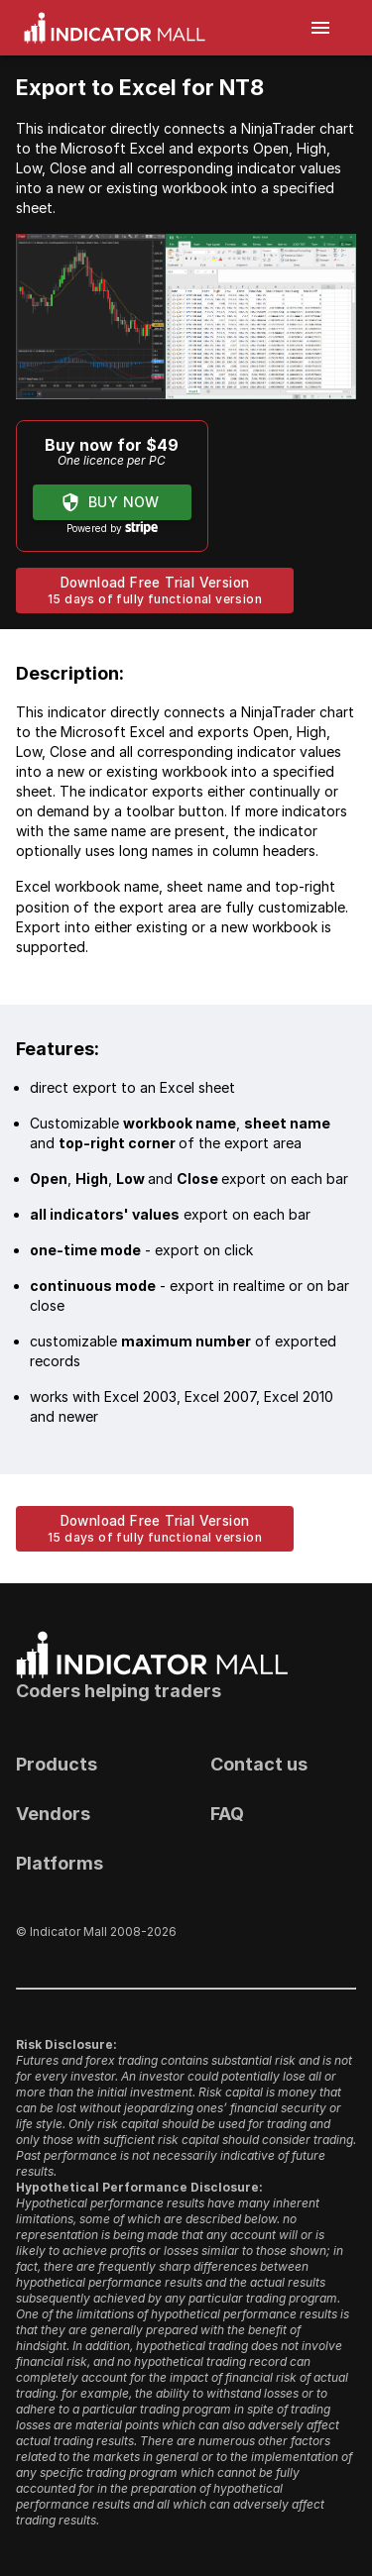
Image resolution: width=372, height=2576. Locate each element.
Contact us (259, 1764)
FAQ (227, 1813)
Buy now (112, 502)
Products (56, 1764)
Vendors (53, 1813)
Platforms (59, 1863)
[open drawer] (320, 28)
